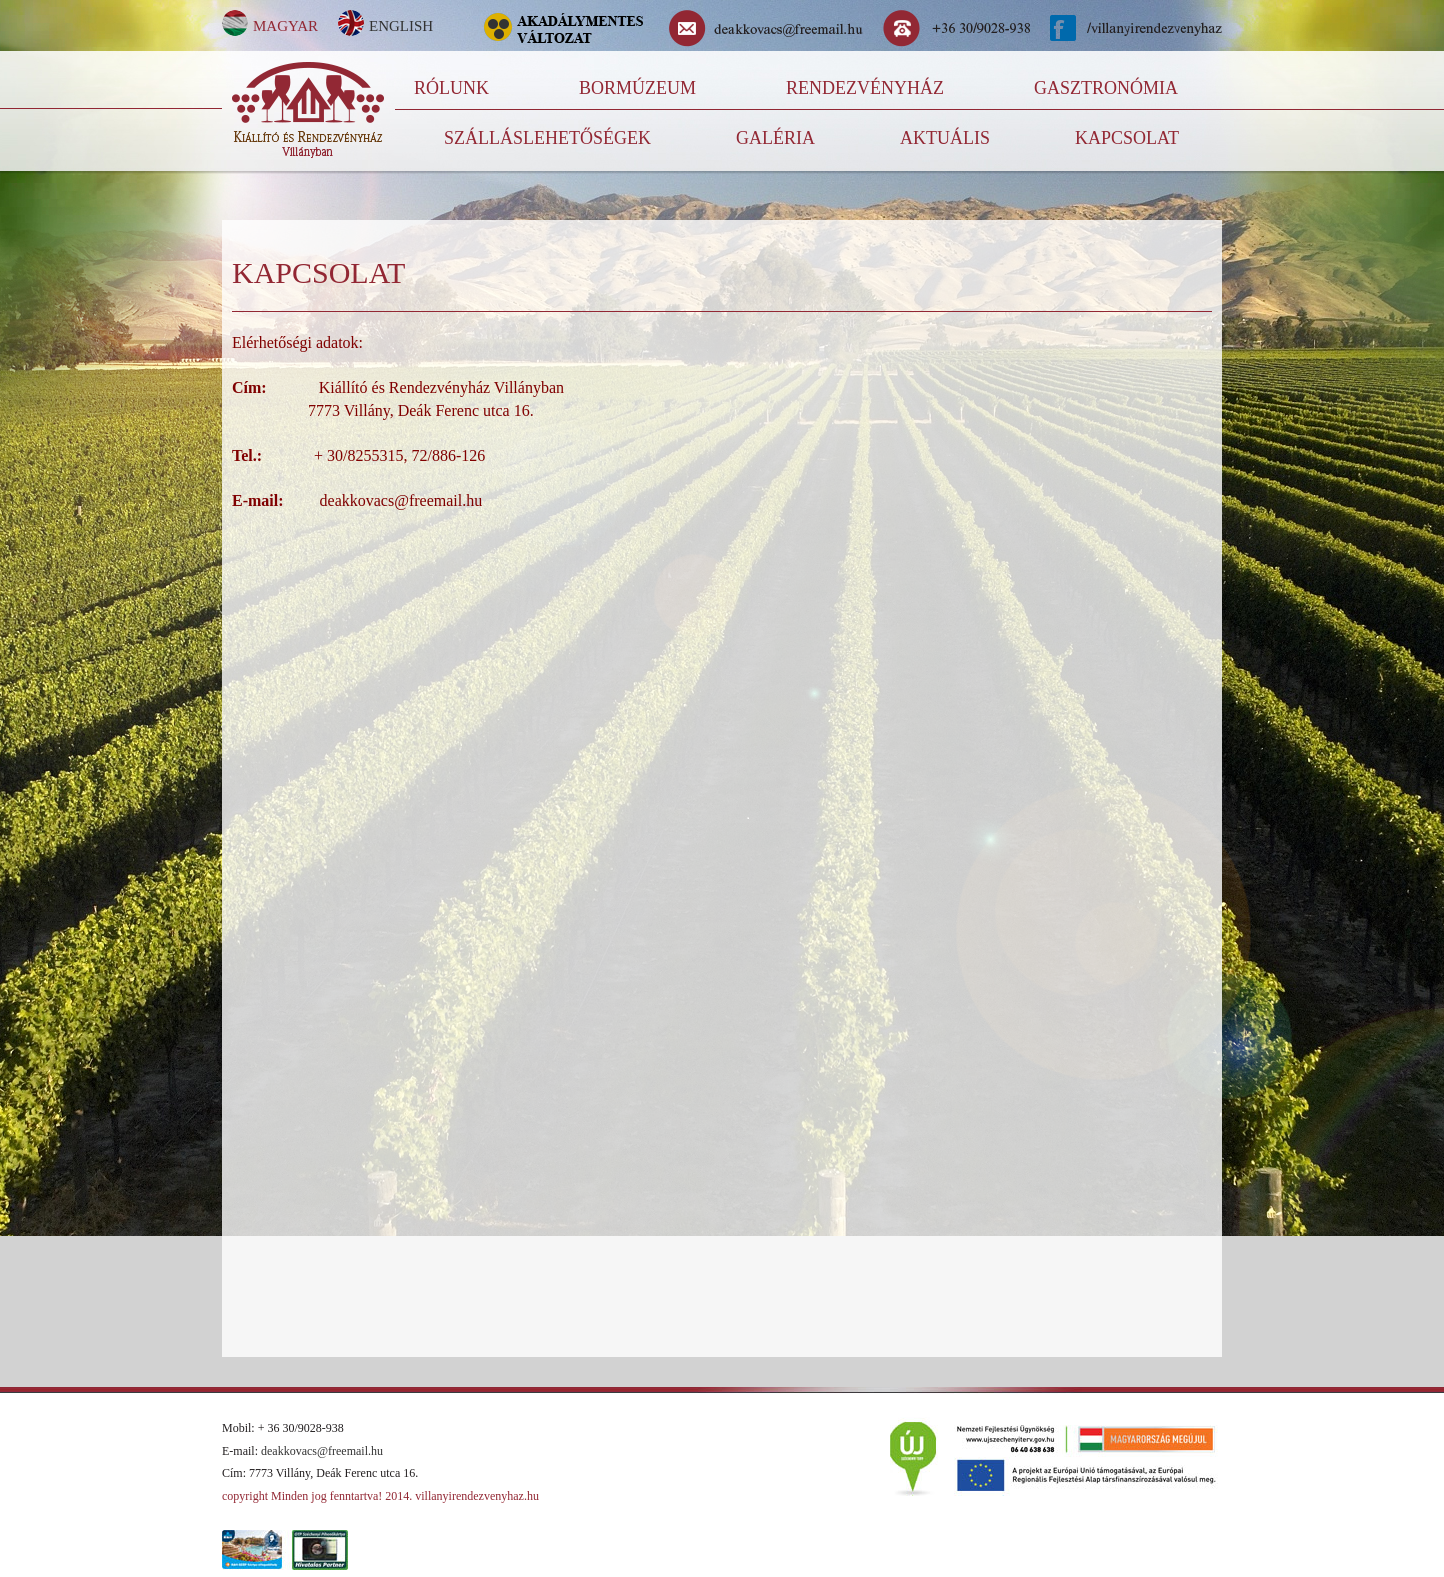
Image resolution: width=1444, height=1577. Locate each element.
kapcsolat (1127, 138)
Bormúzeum (637, 88)
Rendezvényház (865, 88)
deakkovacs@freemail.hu (322, 1451)
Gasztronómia (1106, 88)
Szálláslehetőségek (547, 138)
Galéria (775, 138)
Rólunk (451, 88)
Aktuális (945, 138)
